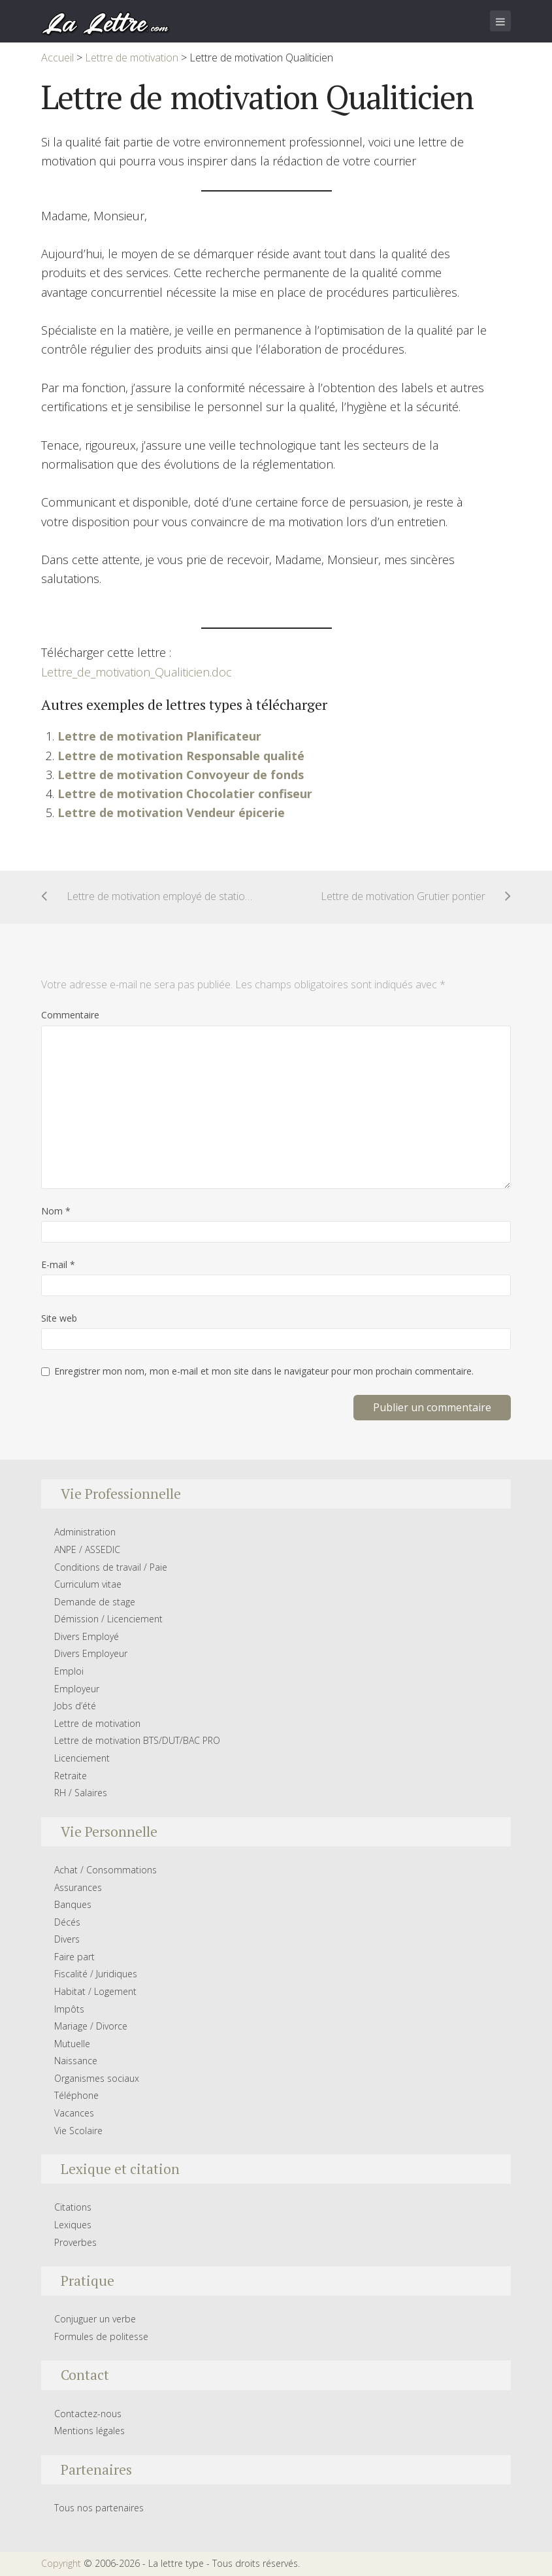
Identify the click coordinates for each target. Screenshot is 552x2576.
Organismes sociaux (96, 2078)
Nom (56, 1211)
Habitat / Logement (95, 1991)
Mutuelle (72, 2043)
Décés (67, 1922)
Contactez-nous (88, 2413)
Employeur (76, 1688)
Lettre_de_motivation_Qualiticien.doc (136, 672)
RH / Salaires (80, 1792)
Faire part (74, 1956)
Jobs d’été (75, 1705)
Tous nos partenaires (99, 2507)
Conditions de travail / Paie (110, 1567)
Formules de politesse (101, 2336)
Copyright (61, 2563)
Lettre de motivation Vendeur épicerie (171, 812)
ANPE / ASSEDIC (87, 1549)
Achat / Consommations (105, 1870)
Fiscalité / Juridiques (95, 1973)
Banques (72, 1904)
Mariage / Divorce (90, 2026)
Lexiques (72, 2224)
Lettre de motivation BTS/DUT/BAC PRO (137, 1740)
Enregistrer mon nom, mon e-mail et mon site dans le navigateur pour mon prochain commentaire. (264, 1371)
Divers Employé (86, 1636)
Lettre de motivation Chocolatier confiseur (184, 793)
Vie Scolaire (78, 2130)
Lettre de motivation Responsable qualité (180, 755)
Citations (72, 2207)
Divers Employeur (90, 1653)
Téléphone (76, 2095)
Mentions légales (89, 2430)
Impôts (69, 2009)
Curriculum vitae (88, 1584)
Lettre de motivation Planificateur (159, 736)
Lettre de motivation (97, 1723)
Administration (85, 1532)
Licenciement (82, 1758)
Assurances (78, 1887)
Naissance (75, 2060)
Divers (67, 1939)
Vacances (74, 2113)
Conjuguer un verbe (95, 2319)
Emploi (69, 1671)
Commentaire (70, 1015)
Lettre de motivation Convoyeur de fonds (180, 774)
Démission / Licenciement (108, 1619)
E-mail (58, 1264)
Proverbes (75, 2242)
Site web (59, 1318)
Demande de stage (94, 1602)
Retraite (70, 1775)
